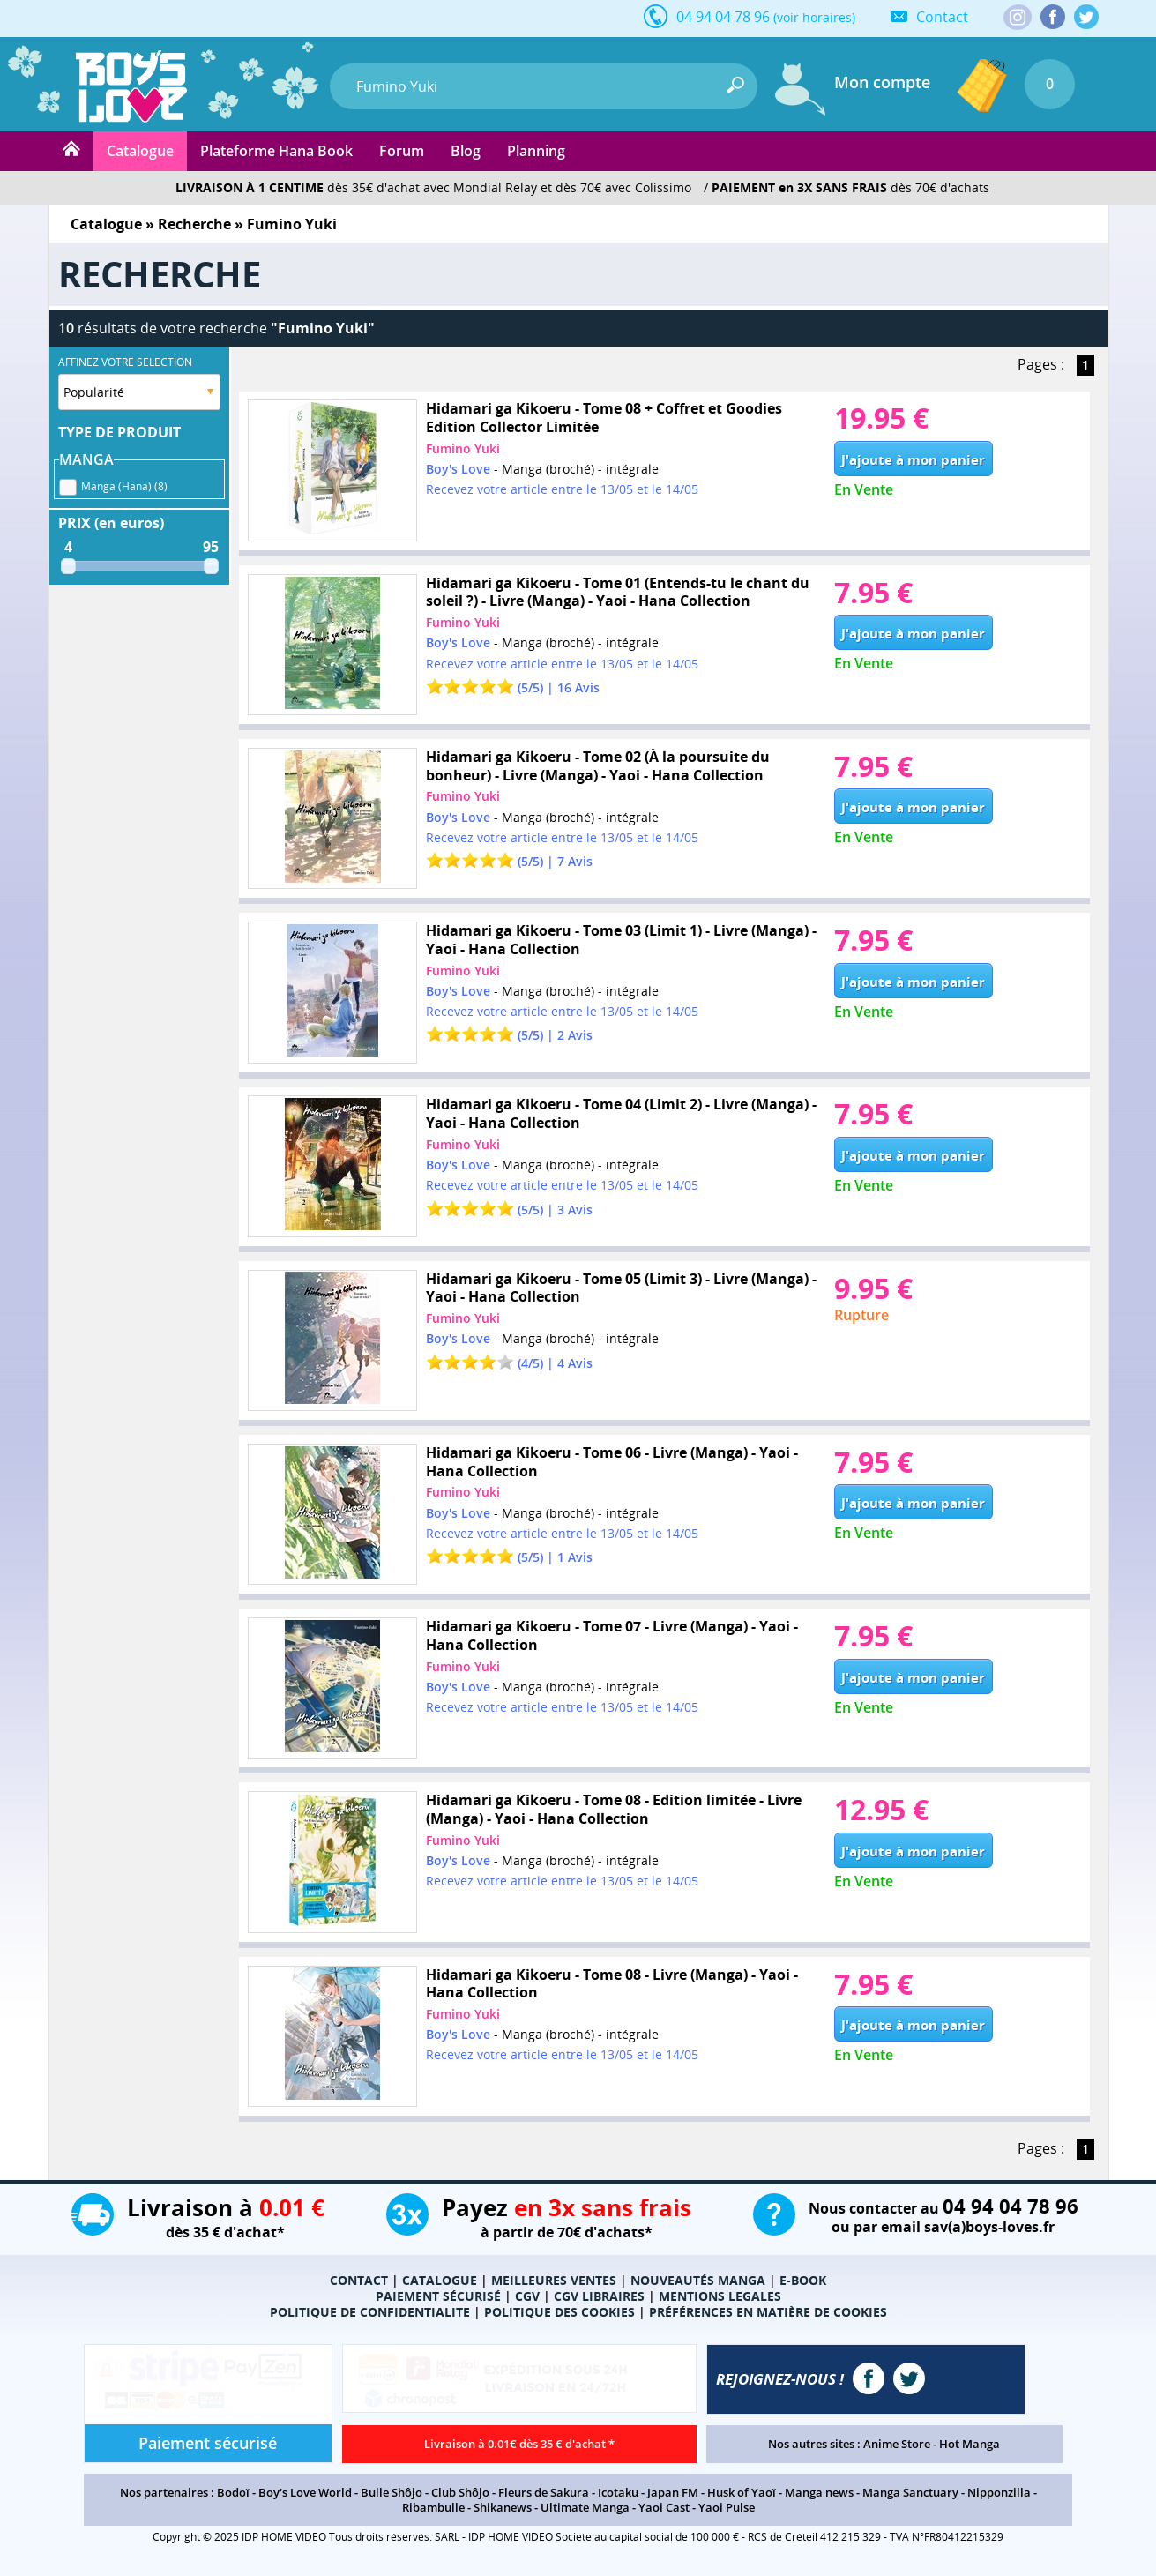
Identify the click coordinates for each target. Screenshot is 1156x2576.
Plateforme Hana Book (276, 151)
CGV (527, 2296)
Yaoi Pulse (726, 2507)
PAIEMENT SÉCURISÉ (438, 2296)
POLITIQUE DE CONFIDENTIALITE (370, 2311)
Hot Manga (969, 2444)
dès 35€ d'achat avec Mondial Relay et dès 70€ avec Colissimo (433, 187)
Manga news (819, 2492)
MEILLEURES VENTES (553, 2280)
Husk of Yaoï (741, 2492)
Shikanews (503, 2507)
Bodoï (233, 2492)
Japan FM (672, 2492)
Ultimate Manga (585, 2507)
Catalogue (140, 151)
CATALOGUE (439, 2280)
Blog (466, 151)
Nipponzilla (999, 2492)
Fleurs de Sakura (543, 2492)
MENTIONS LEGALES (720, 2296)
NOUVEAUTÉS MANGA (697, 2280)
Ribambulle (433, 2507)
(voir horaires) (814, 17)
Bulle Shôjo (391, 2492)
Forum (401, 151)
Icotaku (618, 2492)
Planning (536, 151)
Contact (942, 16)
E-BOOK (802, 2280)
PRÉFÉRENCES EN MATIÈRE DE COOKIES (768, 2311)
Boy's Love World (305, 2492)
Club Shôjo (460, 2492)
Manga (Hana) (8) (124, 483)
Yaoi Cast (664, 2507)
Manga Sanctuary (910, 2492)
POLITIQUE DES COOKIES (559, 2311)
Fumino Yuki (463, 448)
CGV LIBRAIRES (599, 2296)
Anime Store (896, 2444)
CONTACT (359, 2280)
